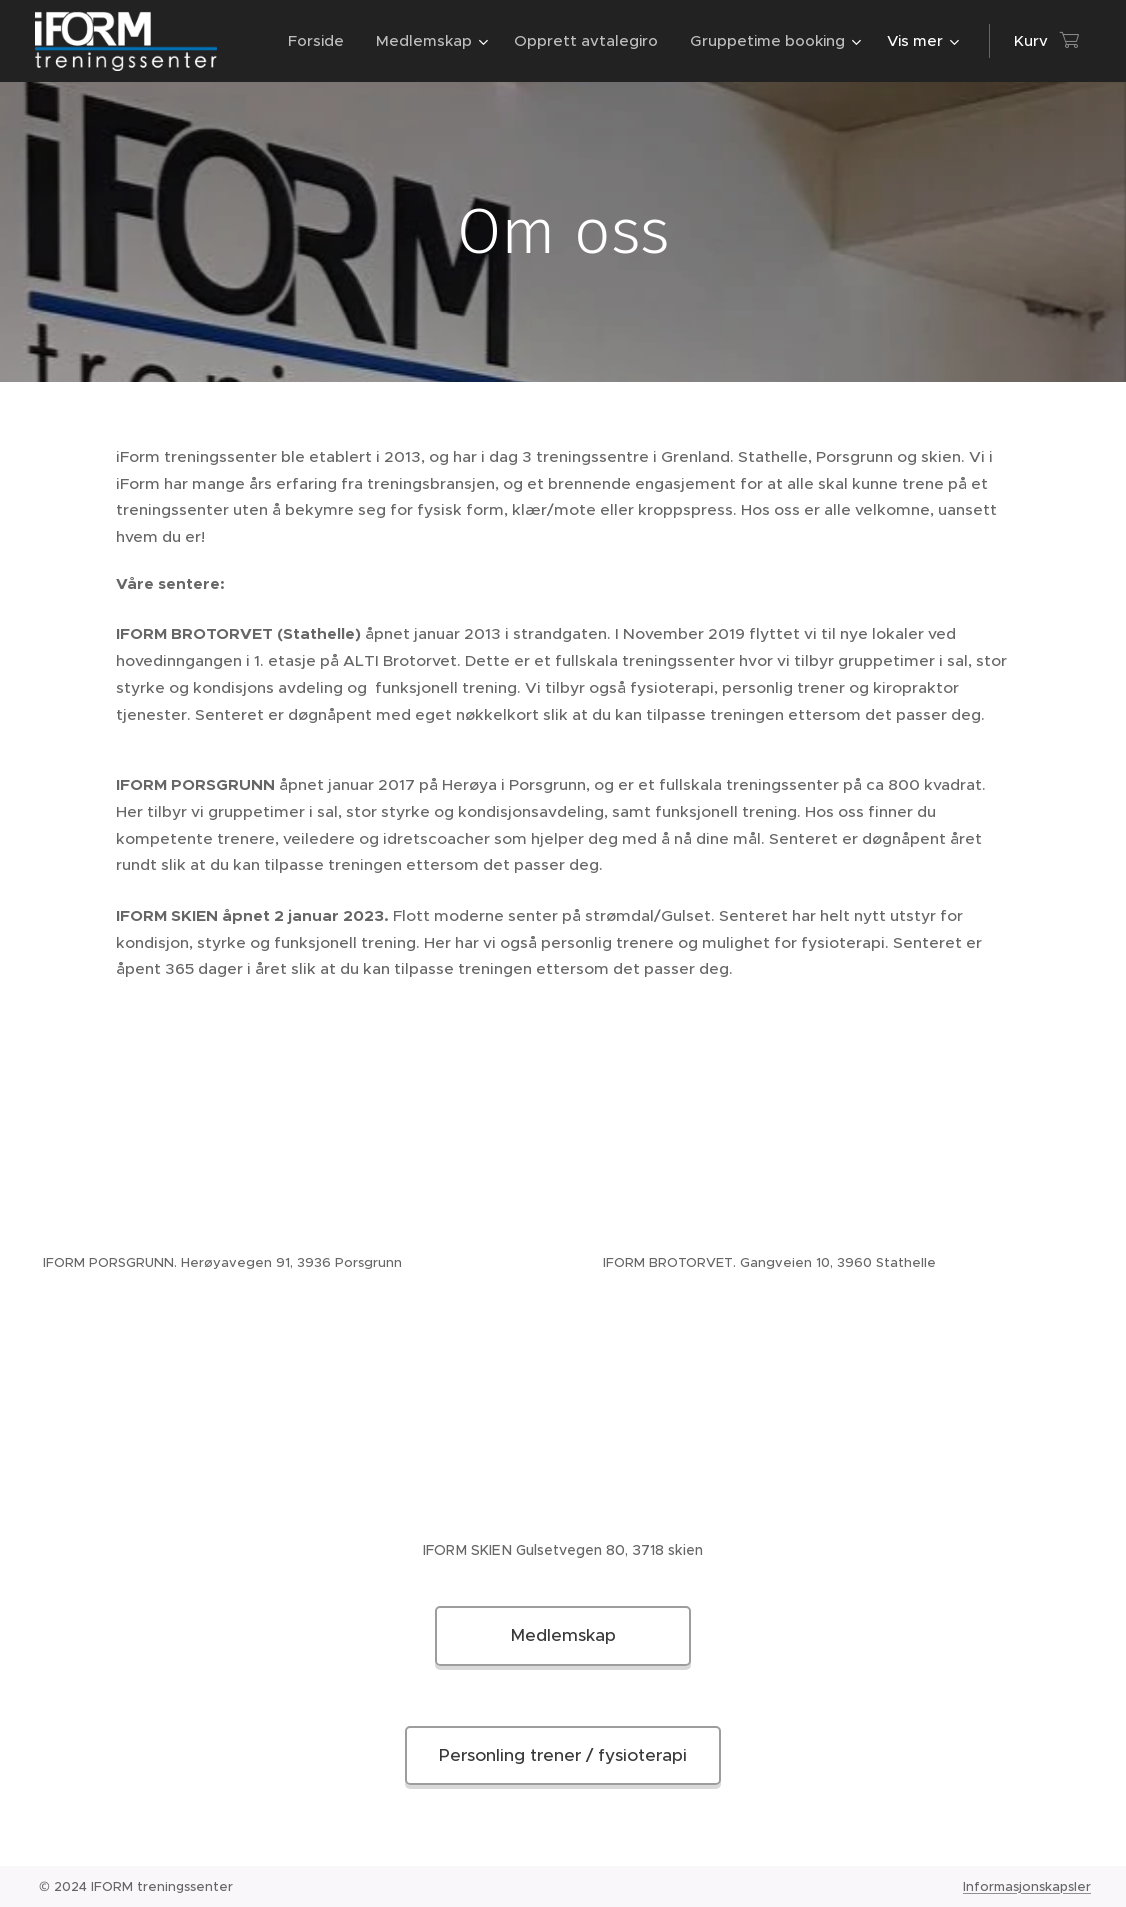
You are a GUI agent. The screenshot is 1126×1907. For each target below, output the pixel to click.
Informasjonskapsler (1027, 1886)
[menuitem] (321, 41)
